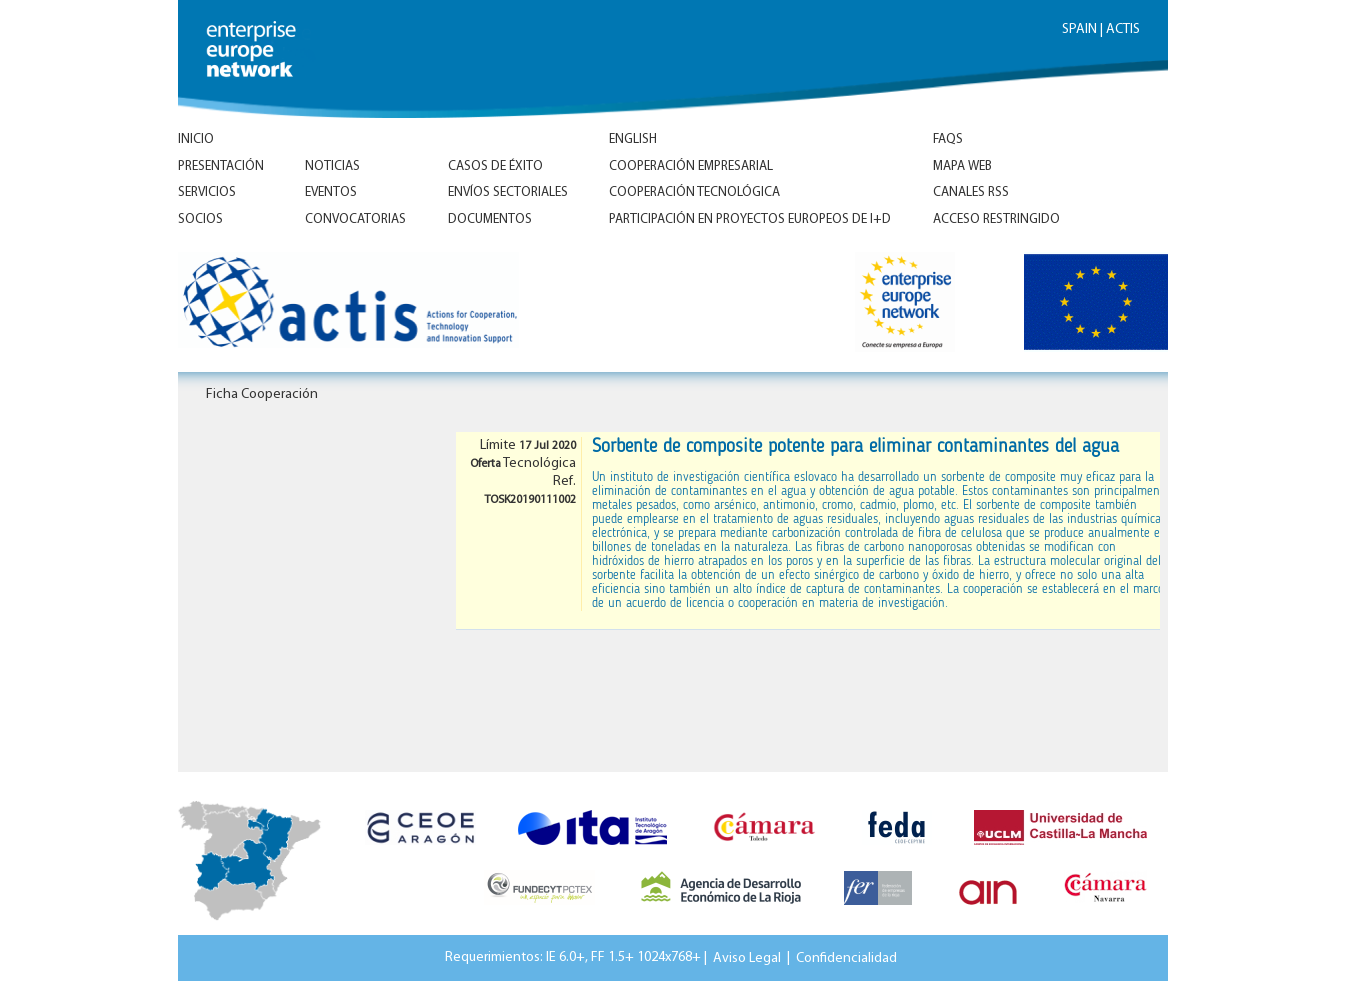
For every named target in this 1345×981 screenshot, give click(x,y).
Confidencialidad (846, 957)
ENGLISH (633, 139)
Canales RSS (971, 192)
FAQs (948, 139)
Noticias (332, 166)
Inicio (196, 139)
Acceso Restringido (996, 219)
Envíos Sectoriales (508, 192)
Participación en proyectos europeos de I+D (750, 219)
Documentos (490, 219)
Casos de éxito (495, 166)
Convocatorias (355, 219)
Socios (200, 219)
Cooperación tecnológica (694, 192)
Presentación (221, 166)
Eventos (331, 192)
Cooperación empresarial (691, 166)
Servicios (207, 192)
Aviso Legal (747, 957)
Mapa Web (962, 166)
